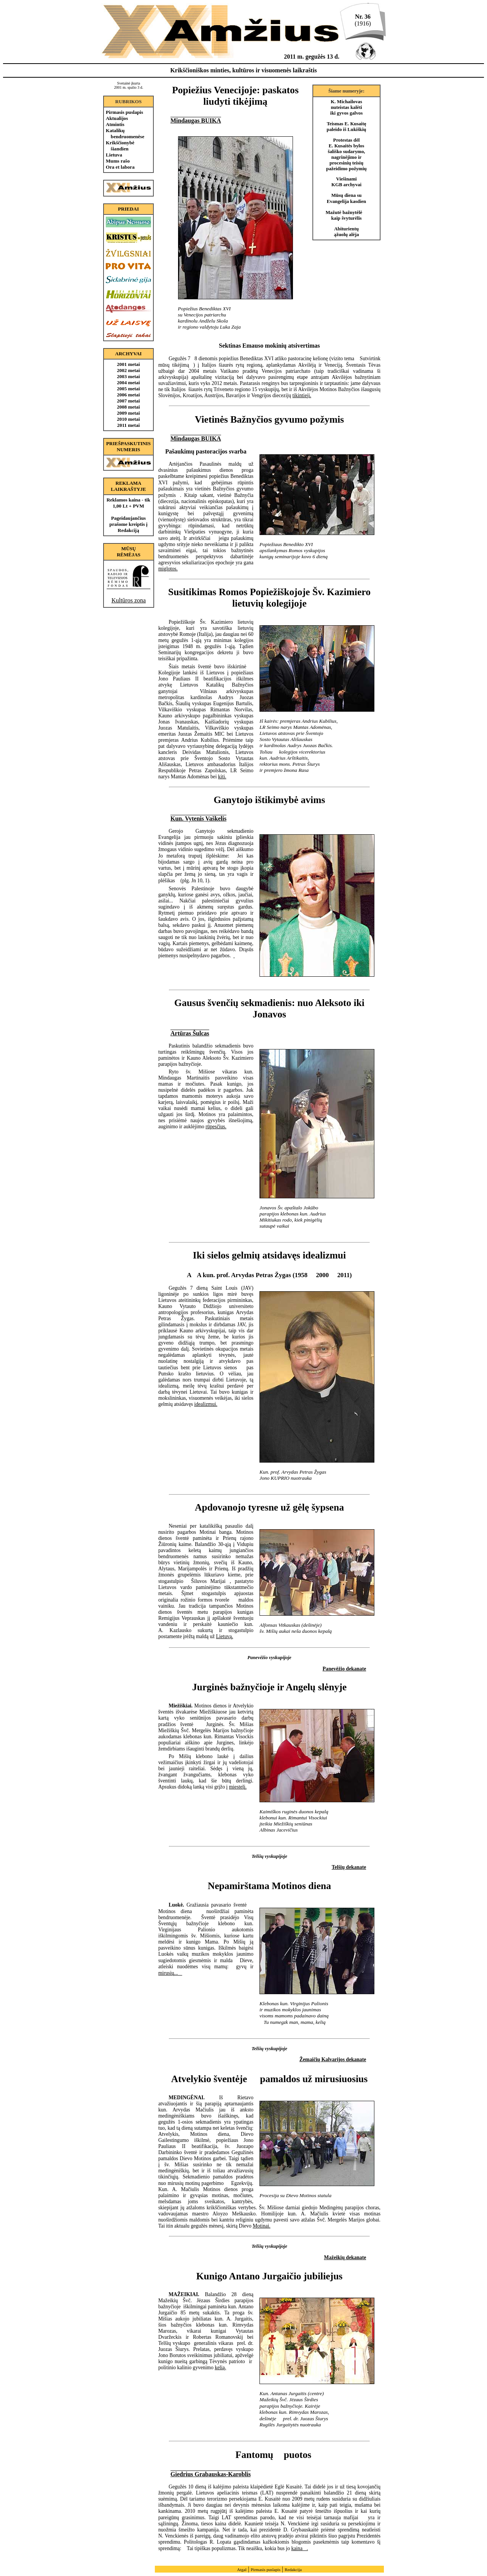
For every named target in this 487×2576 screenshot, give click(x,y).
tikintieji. (301, 395)
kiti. (222, 776)
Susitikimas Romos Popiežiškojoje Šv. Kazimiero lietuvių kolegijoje (269, 597)
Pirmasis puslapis (124, 112)
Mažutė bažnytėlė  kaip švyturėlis (347, 215)
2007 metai (128, 401)
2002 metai (128, 370)
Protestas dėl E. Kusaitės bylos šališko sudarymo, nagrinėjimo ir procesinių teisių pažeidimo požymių (346, 154)
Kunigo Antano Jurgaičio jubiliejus (269, 2276)
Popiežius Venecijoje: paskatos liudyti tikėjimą (235, 96)
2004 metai (128, 382)
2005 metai (128, 388)
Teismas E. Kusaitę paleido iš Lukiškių (346, 126)
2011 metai (128, 425)
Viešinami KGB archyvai (346, 181)
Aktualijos (117, 118)
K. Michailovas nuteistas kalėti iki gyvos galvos (346, 107)
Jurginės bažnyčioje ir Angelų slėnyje (269, 1687)
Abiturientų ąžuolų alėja (346, 231)
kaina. (299, 2548)
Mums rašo (118, 161)
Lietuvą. (224, 1636)
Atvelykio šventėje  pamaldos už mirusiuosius (269, 2078)
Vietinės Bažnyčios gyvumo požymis (269, 419)
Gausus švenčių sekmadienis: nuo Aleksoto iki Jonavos (269, 1008)
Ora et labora (120, 167)
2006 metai (128, 395)
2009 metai (128, 413)
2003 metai (128, 376)
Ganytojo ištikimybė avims (269, 799)
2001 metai (128, 364)
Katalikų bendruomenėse (125, 133)
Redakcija (293, 2569)
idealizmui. (205, 1404)
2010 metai (128, 419)
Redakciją (128, 530)
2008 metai (128, 407)
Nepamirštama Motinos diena (269, 1885)
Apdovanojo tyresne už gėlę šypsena (269, 1507)
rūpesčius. (215, 1126)
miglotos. (168, 569)
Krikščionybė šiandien (120, 146)
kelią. (220, 2367)
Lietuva (114, 155)
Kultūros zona (128, 600)
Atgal (242, 2569)
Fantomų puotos (269, 2454)
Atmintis (115, 124)
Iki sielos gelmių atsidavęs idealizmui (269, 1255)
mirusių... (170, 1973)
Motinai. (261, 2226)
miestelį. (238, 1787)
